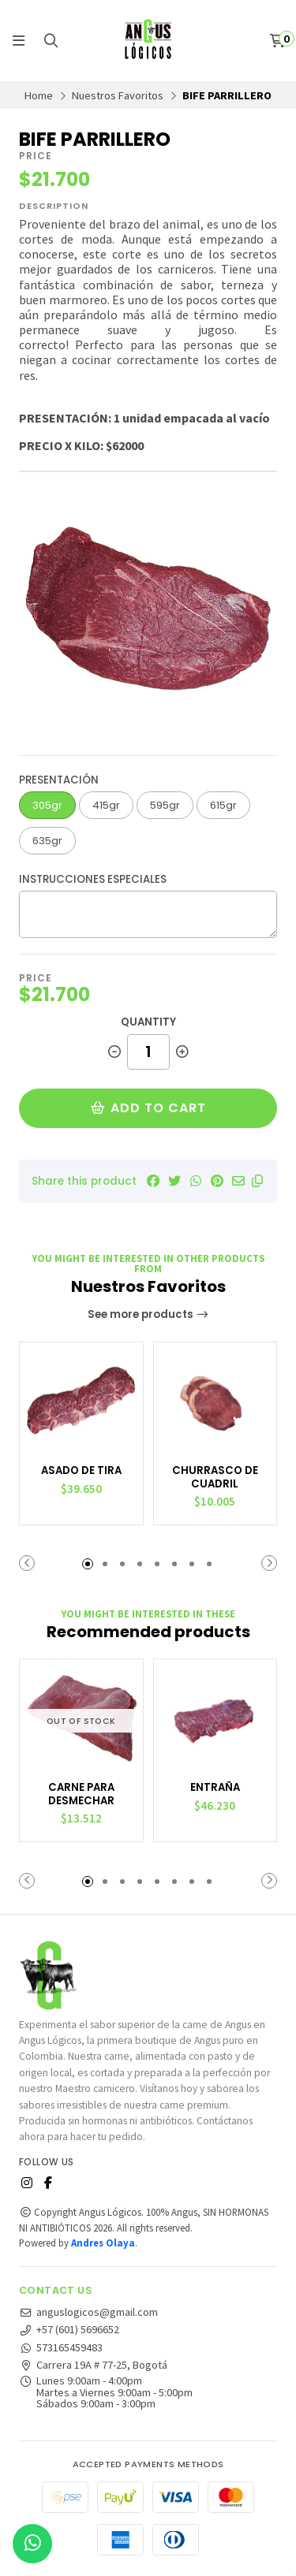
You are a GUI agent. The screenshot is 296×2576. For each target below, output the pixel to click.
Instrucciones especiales (93, 879)
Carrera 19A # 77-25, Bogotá (93, 2364)
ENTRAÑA (215, 1788)
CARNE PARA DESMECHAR (81, 1794)
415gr (106, 805)
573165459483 (61, 2347)
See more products (148, 1314)
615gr (223, 805)
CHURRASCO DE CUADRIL (215, 1478)
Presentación (59, 780)
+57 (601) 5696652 (69, 2329)
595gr (165, 805)
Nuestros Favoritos (117, 95)
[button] (257, 1180)
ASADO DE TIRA (81, 1471)
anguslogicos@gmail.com (88, 2311)
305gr (47, 805)
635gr (47, 840)
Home (38, 95)
